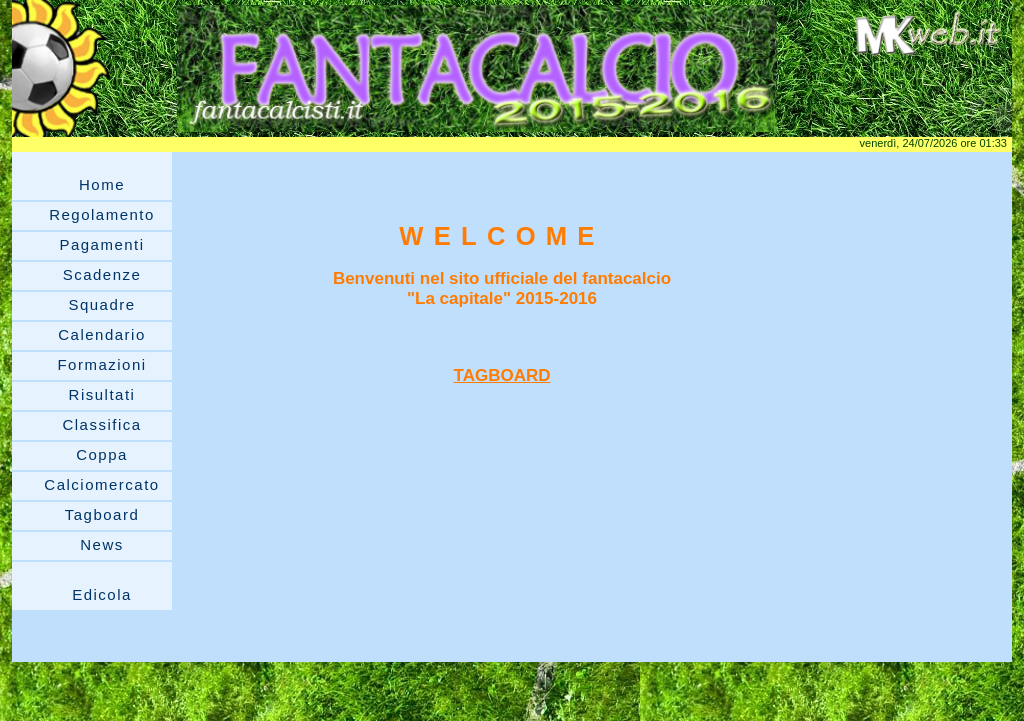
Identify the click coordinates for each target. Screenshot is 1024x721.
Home (102, 184)
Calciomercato (101, 484)
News (102, 544)
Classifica (101, 424)
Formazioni (101, 364)
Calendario (102, 334)
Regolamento (102, 214)
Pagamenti (101, 244)
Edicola (102, 594)
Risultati (102, 394)
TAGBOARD (502, 375)
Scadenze (102, 274)
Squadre (101, 304)
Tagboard (102, 514)
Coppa (102, 454)
